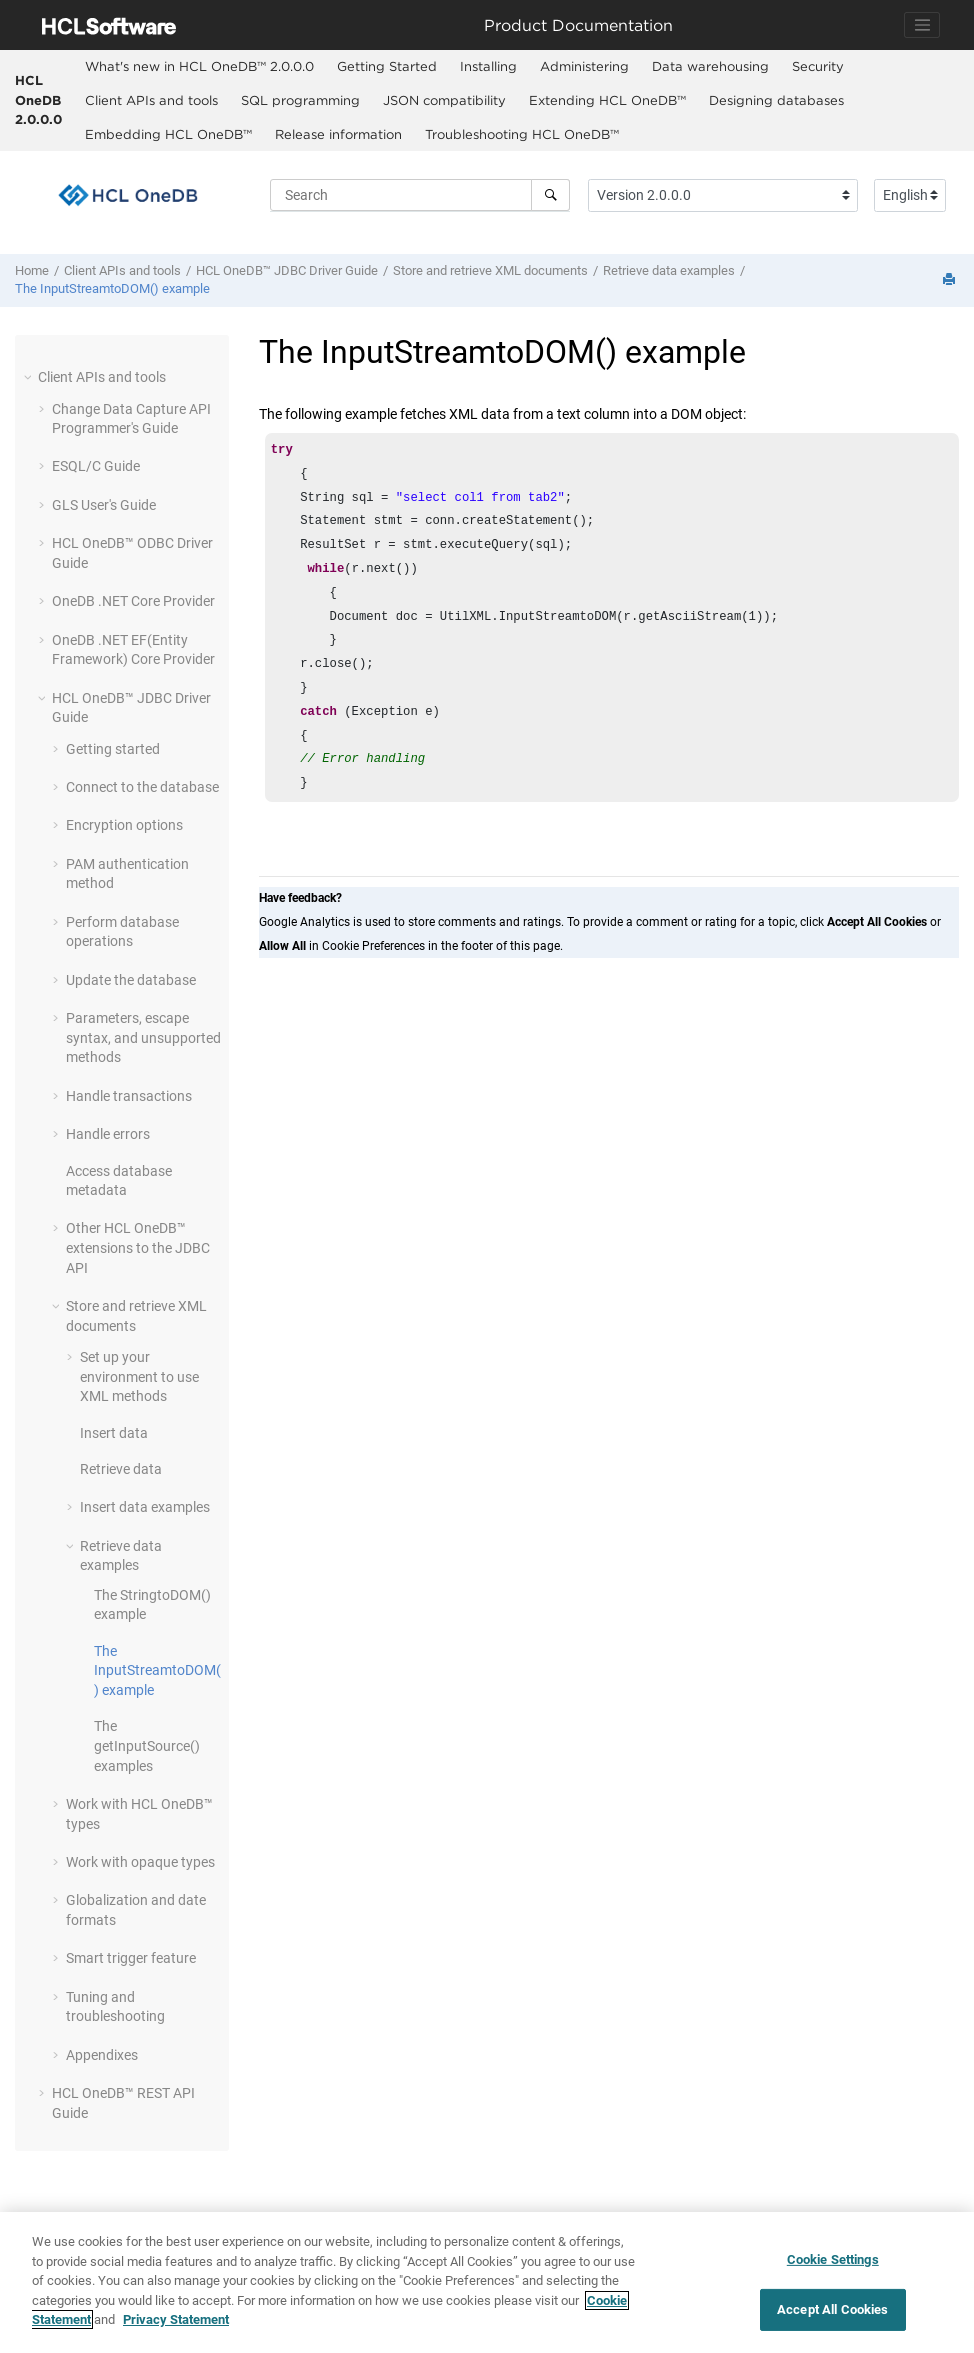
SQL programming (300, 100)
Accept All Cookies (832, 2309)
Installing (488, 66)
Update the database (131, 980)
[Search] (550, 195)
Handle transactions (129, 1096)
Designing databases (776, 100)
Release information (338, 134)
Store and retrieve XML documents (490, 270)
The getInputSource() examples (147, 1745)
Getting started (113, 749)
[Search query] (420, 195)
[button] (30, 377)
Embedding (168, 134)
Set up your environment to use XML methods (139, 1376)
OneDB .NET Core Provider (133, 601)
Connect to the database (142, 787)
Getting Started (387, 66)
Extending (607, 100)
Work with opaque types (140, 1862)
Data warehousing (710, 66)
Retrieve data (121, 1469)
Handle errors (108, 1134)
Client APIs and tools (151, 100)
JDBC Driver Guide (287, 270)
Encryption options (124, 825)
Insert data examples (145, 1507)
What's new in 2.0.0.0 (199, 66)
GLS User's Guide (104, 505)
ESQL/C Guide (96, 466)
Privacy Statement (176, 2319)
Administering (584, 66)
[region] (487, 2282)
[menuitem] (199, 67)
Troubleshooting (522, 134)
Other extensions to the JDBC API (138, 1247)
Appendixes (102, 2055)
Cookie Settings (833, 2259)
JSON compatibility (444, 100)
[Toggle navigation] (922, 25)
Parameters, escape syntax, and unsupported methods (143, 1037)
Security (818, 66)
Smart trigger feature (131, 1958)
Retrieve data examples (669, 270)
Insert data (114, 1433)
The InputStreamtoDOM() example (112, 288)
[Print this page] (951, 280)
